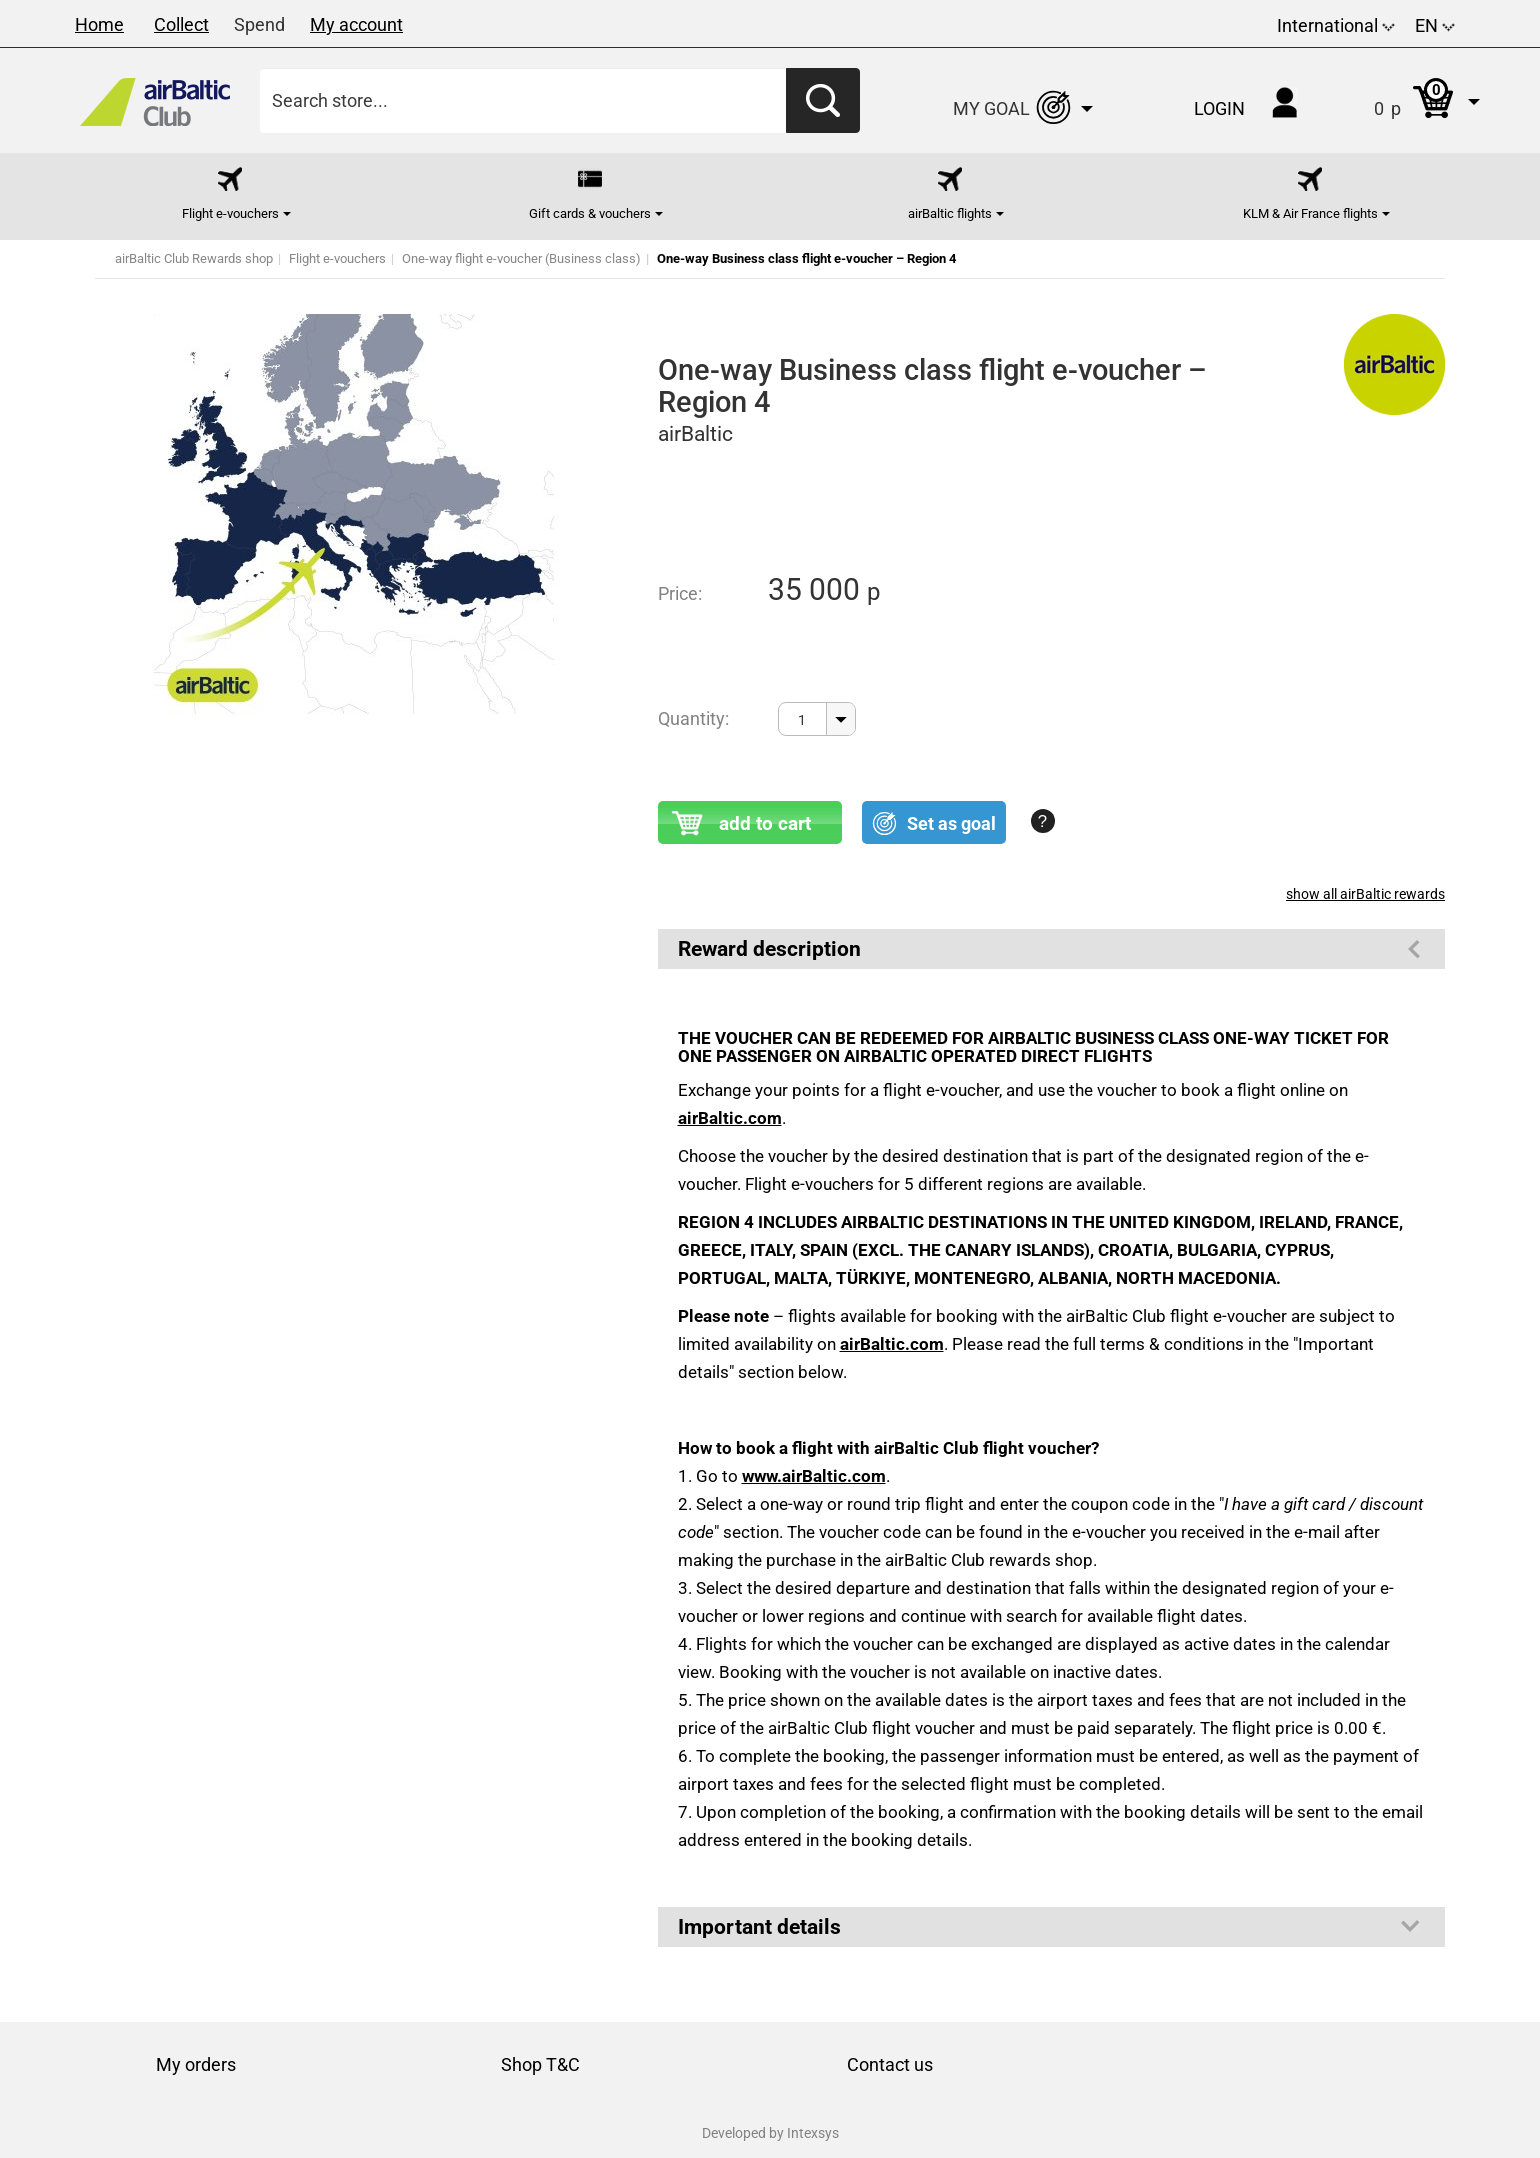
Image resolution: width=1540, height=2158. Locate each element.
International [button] (1336, 25)
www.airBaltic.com (814, 1476)
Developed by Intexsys (770, 2133)
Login (1219, 108)
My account (356, 24)
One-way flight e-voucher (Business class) (521, 258)
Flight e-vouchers (337, 258)
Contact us (890, 2064)
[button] (1406, 100)
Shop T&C (540, 2064)
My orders (196, 2064)
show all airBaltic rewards (1365, 894)
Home (99, 24)
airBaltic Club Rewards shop (194, 258)
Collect (181, 24)
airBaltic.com (730, 1118)
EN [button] (1435, 25)
